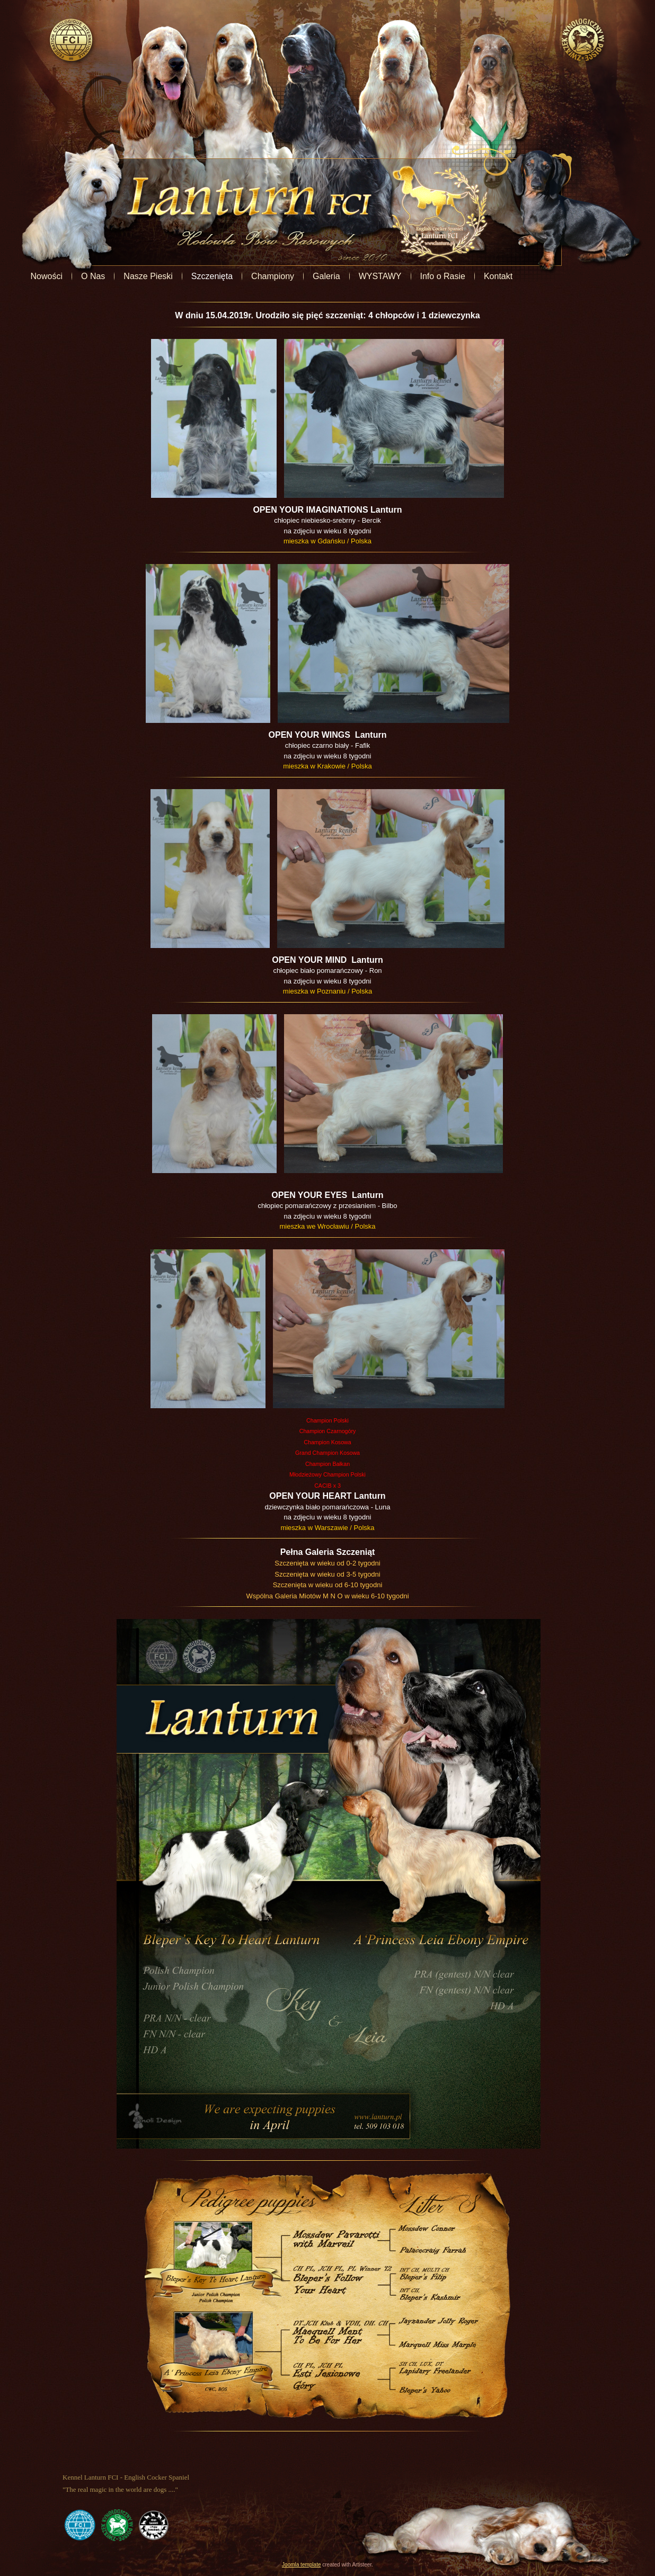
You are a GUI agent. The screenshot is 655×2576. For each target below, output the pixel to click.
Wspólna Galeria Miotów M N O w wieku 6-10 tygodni (327, 1596)
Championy (328, 276)
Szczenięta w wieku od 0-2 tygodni (327, 1563)
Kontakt (554, 276)
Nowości (102, 276)
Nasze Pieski (204, 276)
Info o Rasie (498, 276)
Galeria (382, 276)
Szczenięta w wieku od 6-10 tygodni (328, 1585)
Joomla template (301, 2565)
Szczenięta (267, 276)
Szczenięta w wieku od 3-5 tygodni (327, 1574)
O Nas (149, 276)
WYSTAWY (435, 276)
